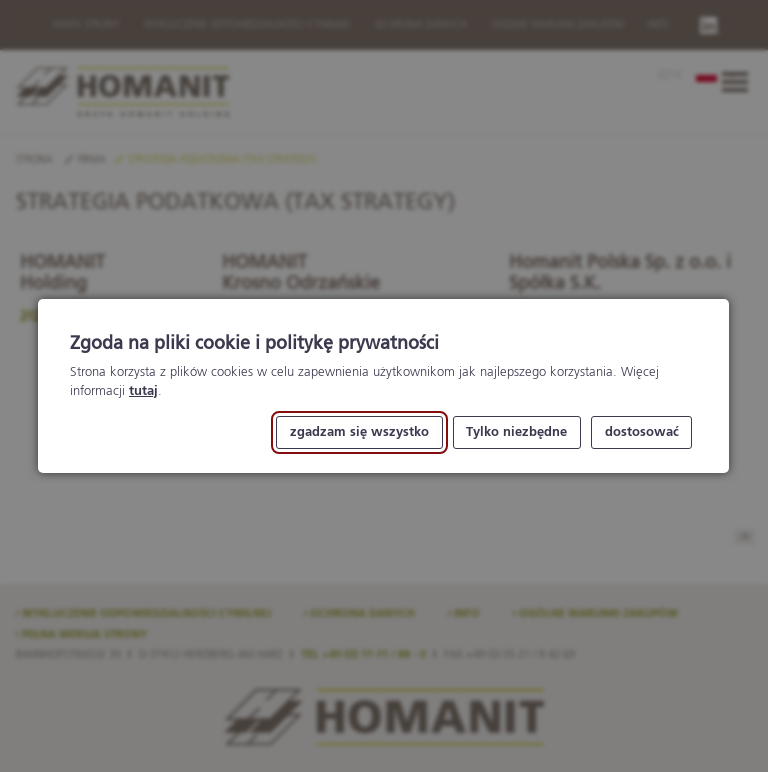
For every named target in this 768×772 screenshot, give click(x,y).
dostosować (642, 432)
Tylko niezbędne (517, 432)
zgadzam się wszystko (360, 432)
